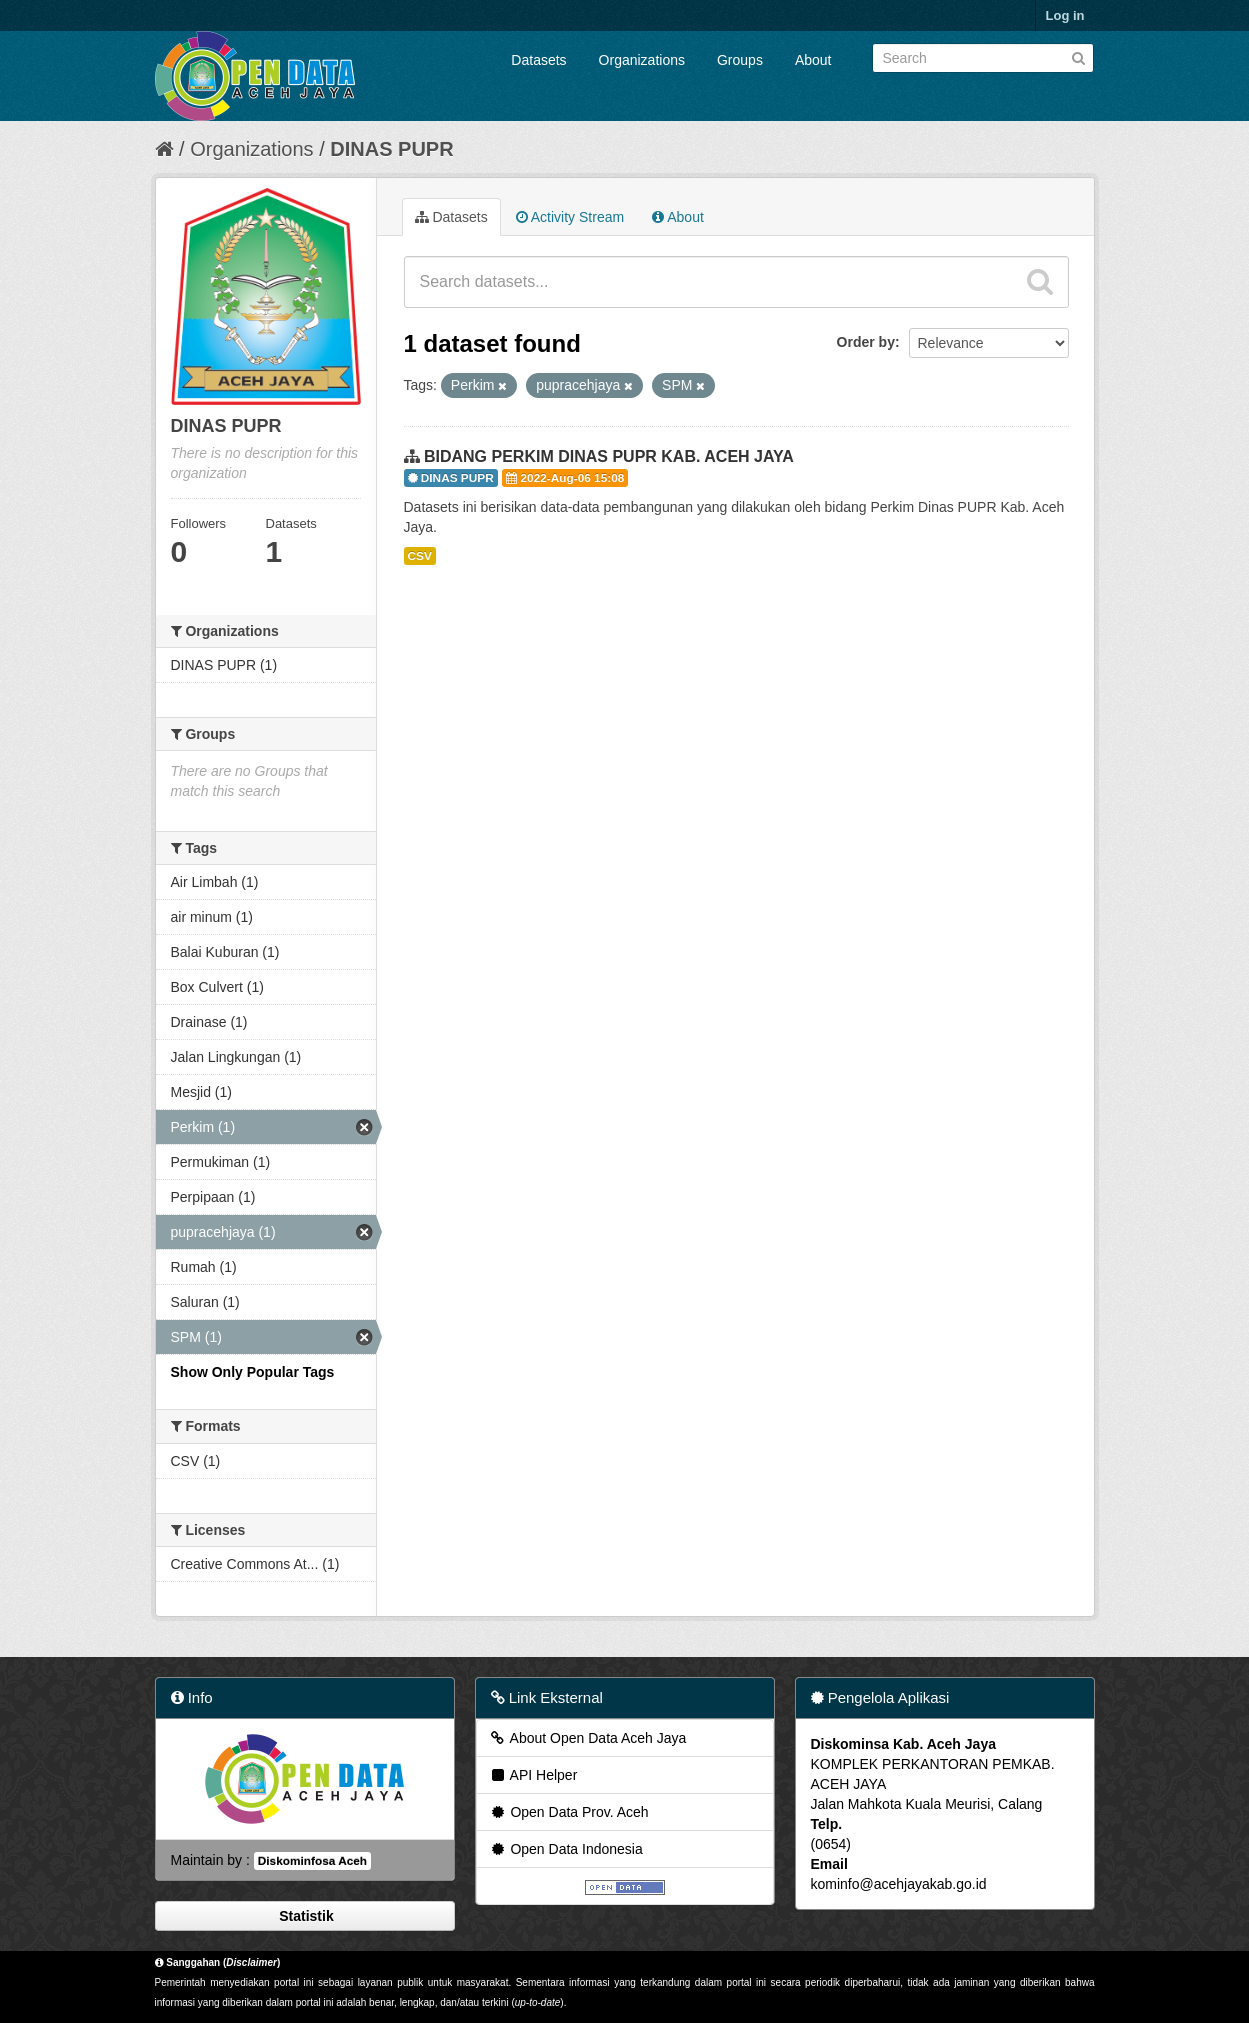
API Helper (533, 1775)
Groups (740, 60)
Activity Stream (570, 217)
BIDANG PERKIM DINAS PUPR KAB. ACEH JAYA (609, 456)
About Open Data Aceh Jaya (588, 1738)
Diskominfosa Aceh (312, 1861)
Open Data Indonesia (566, 1849)
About (813, 60)
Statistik (304, 1916)
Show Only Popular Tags (253, 1372)
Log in (1065, 15)
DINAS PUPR (391, 149)
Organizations (642, 60)
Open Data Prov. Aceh (569, 1812)
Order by (866, 342)
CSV (420, 556)
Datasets (538, 60)
